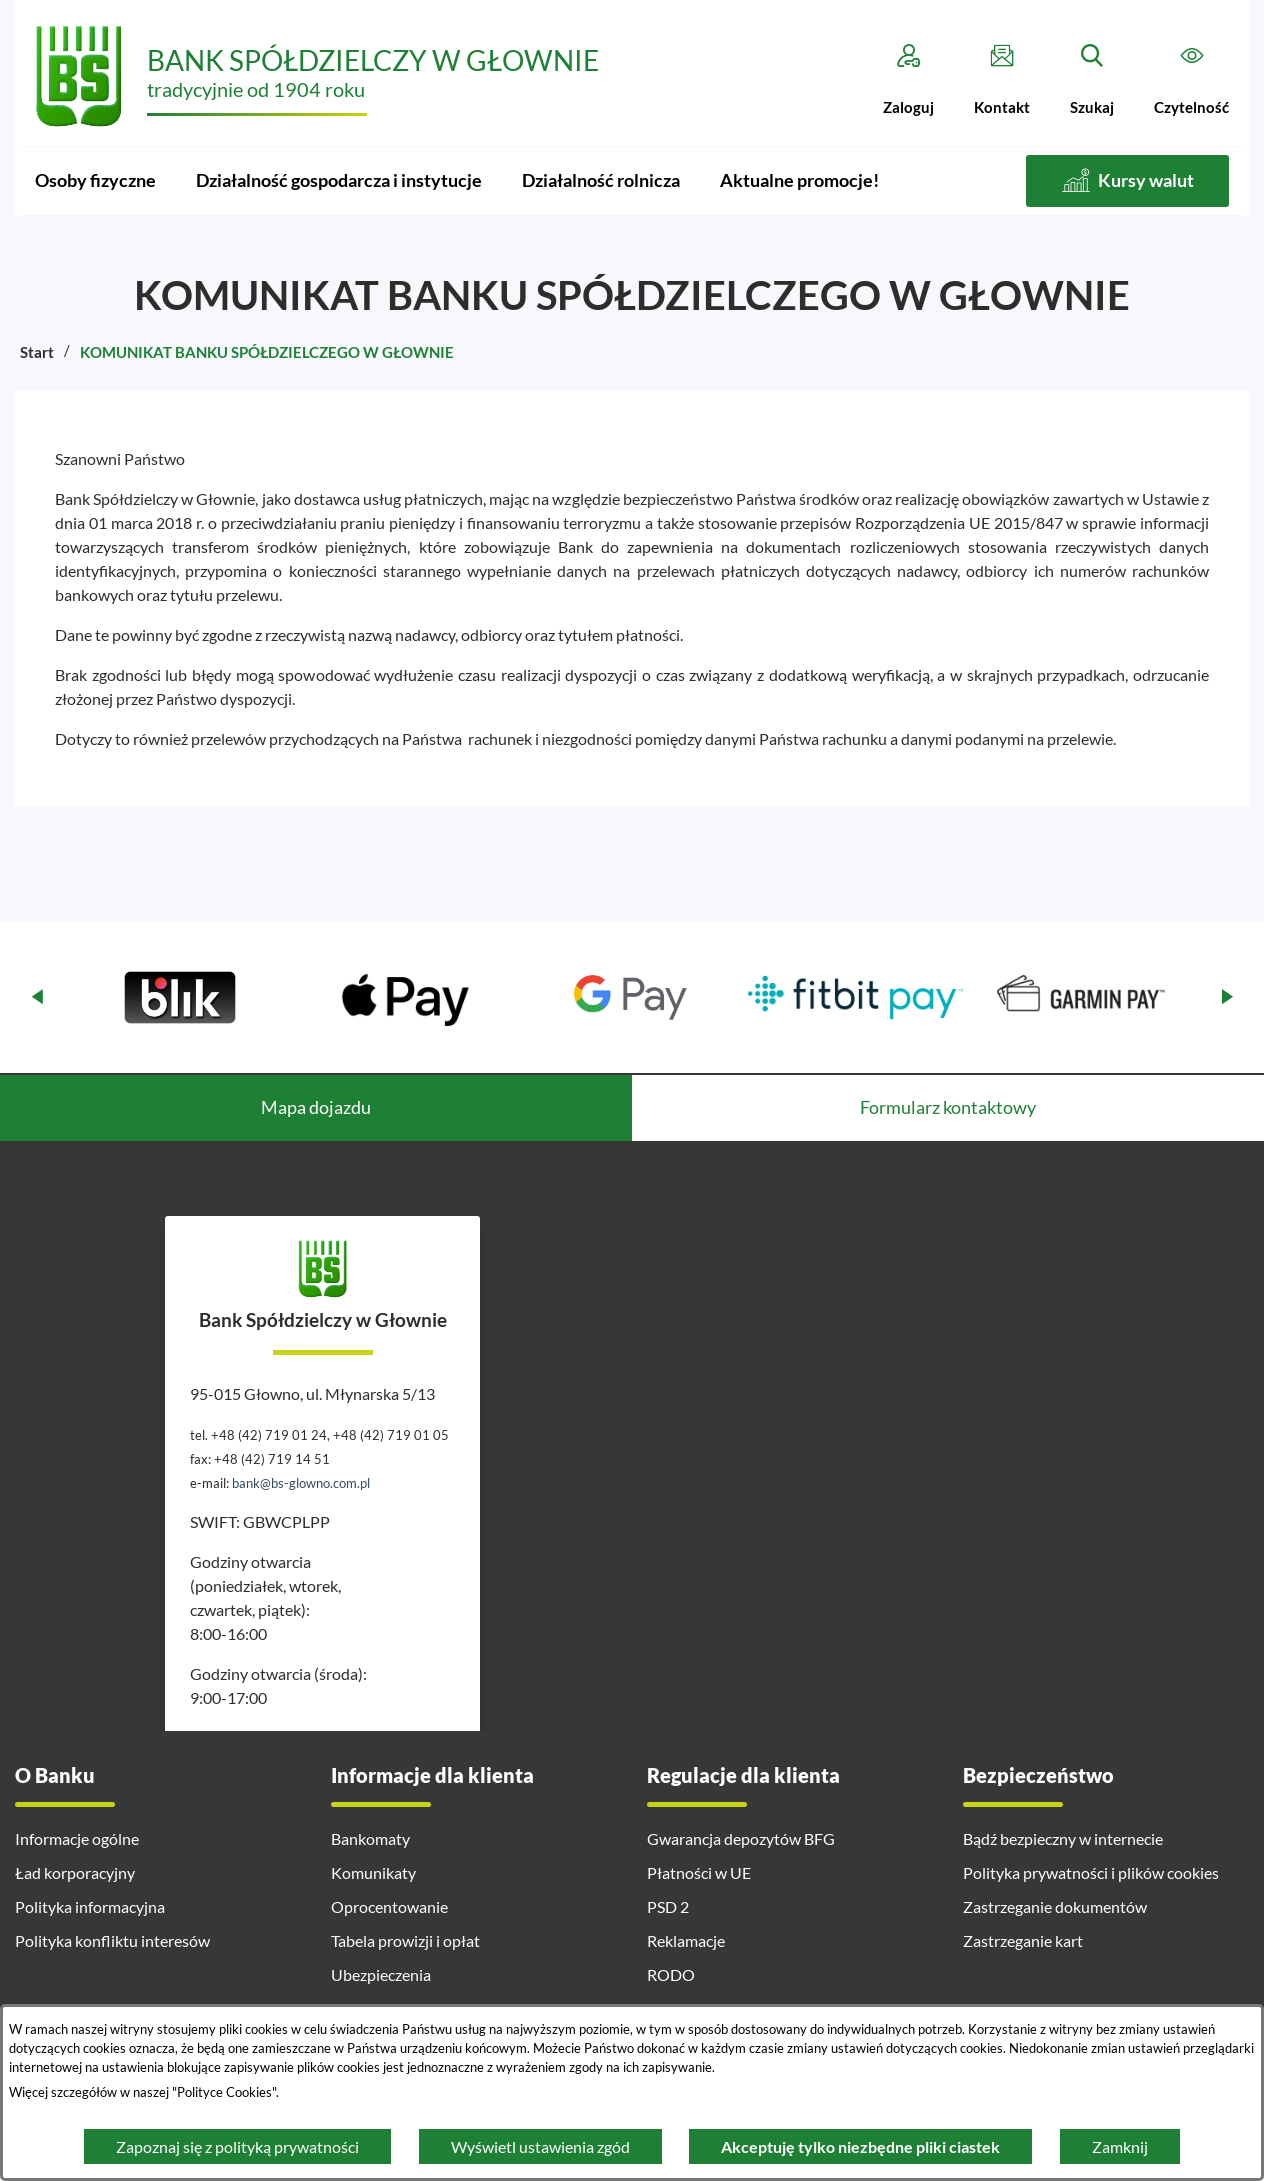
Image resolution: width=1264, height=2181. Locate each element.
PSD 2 (668, 1906)
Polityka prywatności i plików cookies (1091, 1872)
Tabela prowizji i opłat (405, 1940)
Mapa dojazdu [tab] (316, 1107)
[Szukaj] (1092, 80)
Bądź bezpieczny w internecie (1063, 1838)
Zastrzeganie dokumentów (1055, 1906)
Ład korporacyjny (75, 1872)
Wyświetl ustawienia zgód (540, 2146)
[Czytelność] (1191, 80)
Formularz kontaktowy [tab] (948, 1107)
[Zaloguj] (908, 80)
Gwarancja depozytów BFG (741, 1838)
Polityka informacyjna (90, 1906)
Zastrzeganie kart (1023, 1940)
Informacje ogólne (77, 1838)
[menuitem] (95, 181)
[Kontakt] (1002, 80)
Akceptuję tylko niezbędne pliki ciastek (860, 2146)
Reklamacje (686, 1940)
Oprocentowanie (389, 1906)
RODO (671, 1974)
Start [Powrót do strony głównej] (37, 352)
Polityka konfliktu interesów (112, 1940)
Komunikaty (373, 1872)
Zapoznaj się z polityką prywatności (237, 2146)
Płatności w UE (699, 1872)
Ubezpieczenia (381, 1974)
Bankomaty (370, 1838)
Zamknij (1120, 2146)
